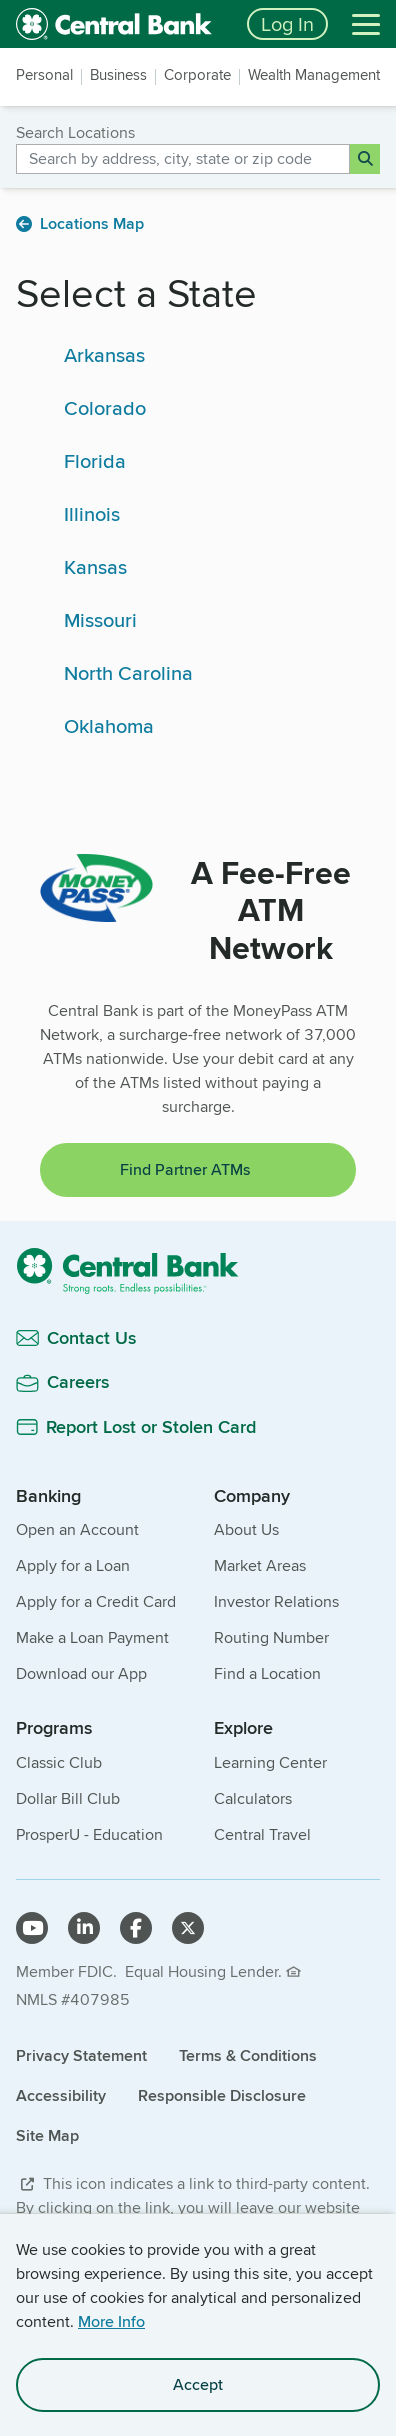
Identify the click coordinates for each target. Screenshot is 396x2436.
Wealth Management (314, 75)
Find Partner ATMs (185, 1169)
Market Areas (260, 1565)
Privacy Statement (81, 2055)
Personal (44, 75)
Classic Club (59, 1762)
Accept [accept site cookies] (198, 2384)
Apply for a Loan (73, 1565)
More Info (111, 2321)
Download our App (81, 1673)
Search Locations (75, 132)
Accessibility (61, 2095)
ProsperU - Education (89, 1834)
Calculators (253, 1798)
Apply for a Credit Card (96, 1601)
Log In (287, 23)
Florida (95, 460)
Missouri (100, 619)
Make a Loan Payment (92, 1637)
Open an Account (77, 1529)
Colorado (105, 407)
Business (118, 75)
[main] (198, 745)
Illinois (92, 513)
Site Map (47, 2135)
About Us (246, 1529)
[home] (119, 24)
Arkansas (104, 354)
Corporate (197, 75)
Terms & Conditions (248, 2055)
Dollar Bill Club (68, 1798)
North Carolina (128, 672)
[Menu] (366, 24)
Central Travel (262, 1834)
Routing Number (271, 1637)
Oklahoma (109, 725)
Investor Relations (276, 1601)
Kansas (95, 566)
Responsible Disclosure (222, 2095)
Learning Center (270, 1762)
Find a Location (267, 1673)
